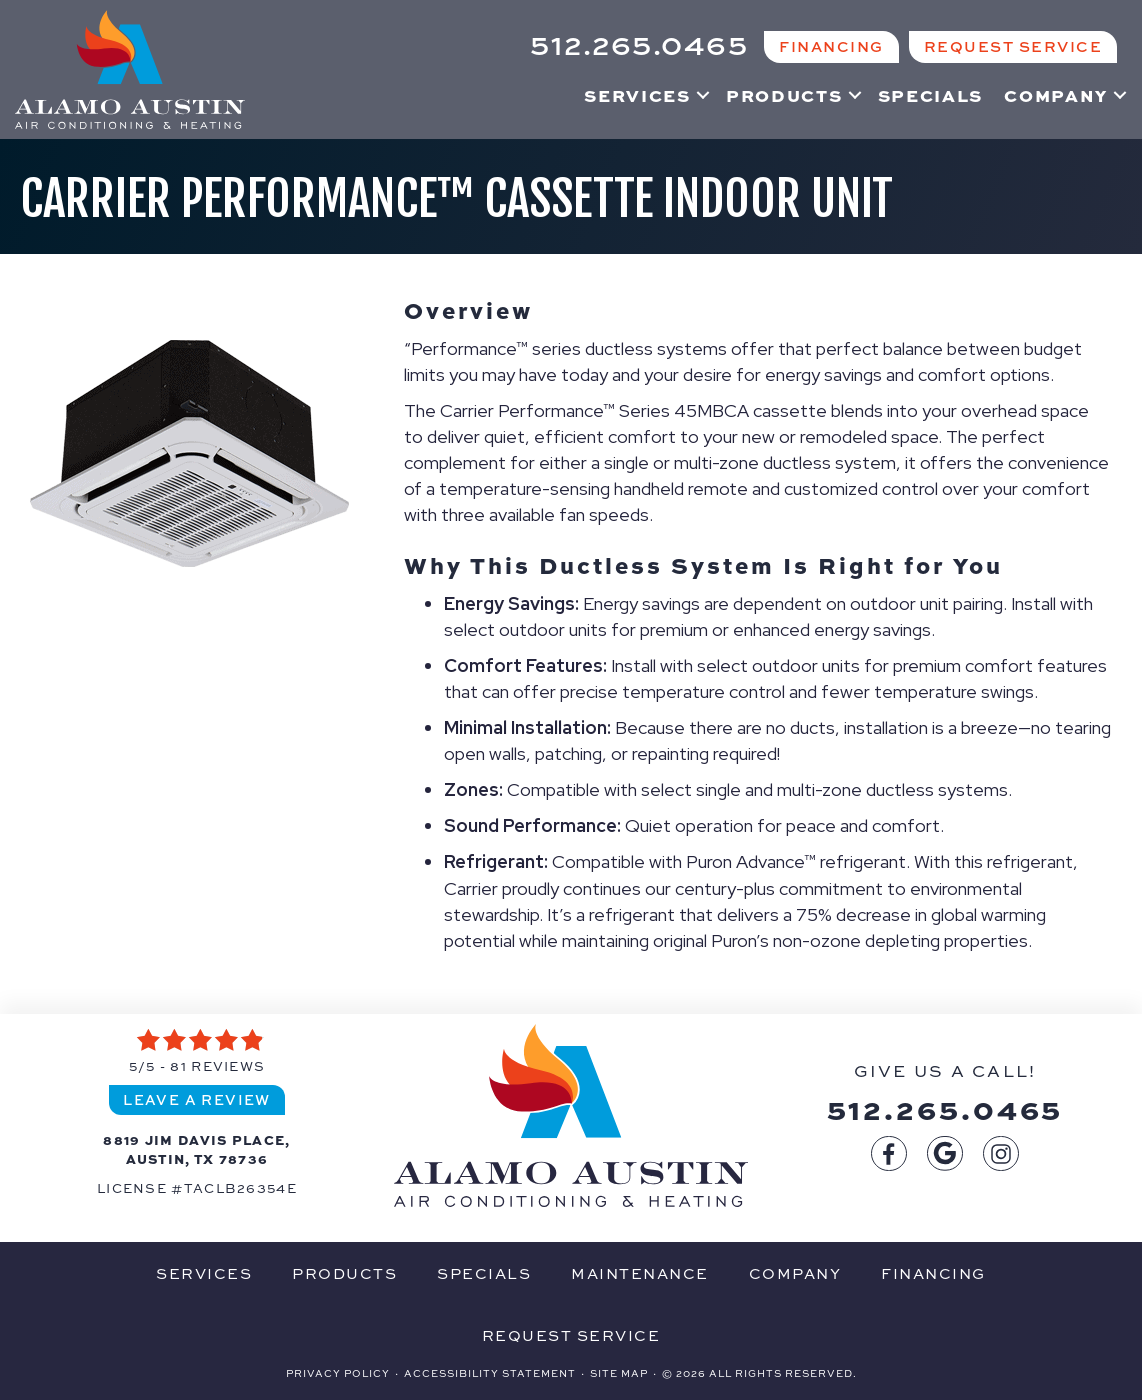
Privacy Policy (338, 1373)
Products (784, 95)
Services (637, 95)
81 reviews (217, 1065)
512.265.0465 (945, 1108)
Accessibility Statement (490, 1373)
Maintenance (640, 1273)
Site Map (619, 1373)
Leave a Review (197, 1099)
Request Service (571, 1335)
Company (1056, 95)
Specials (931, 95)
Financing (933, 1273)
